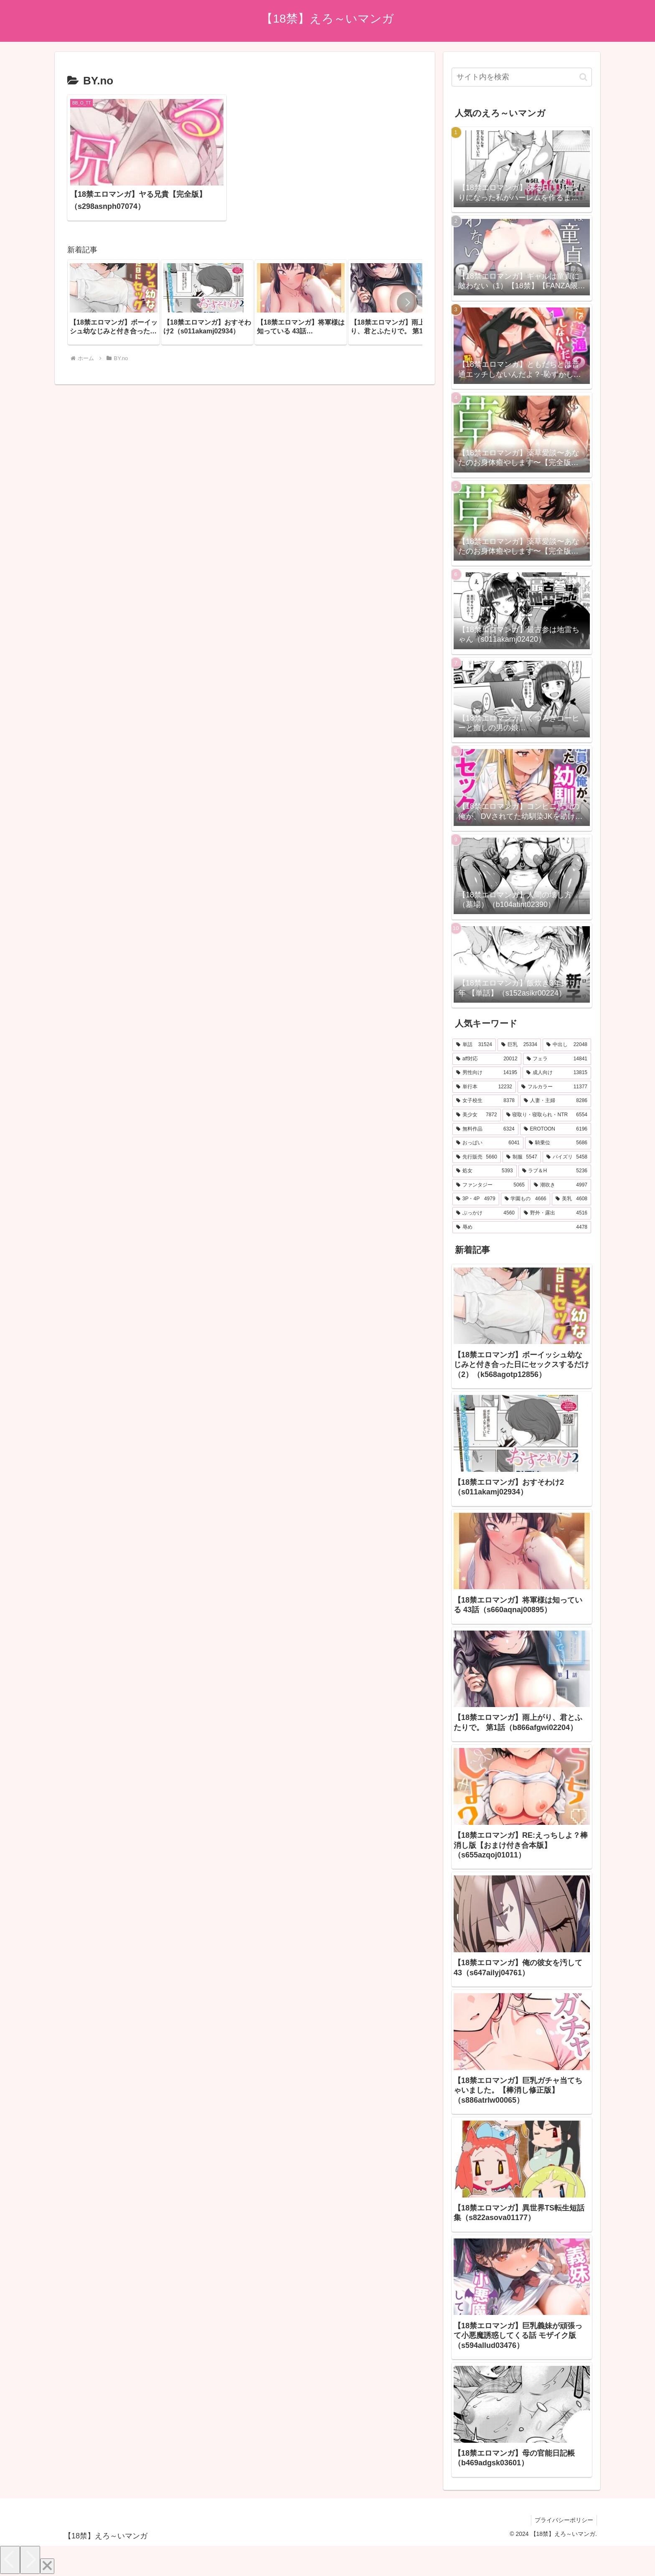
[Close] (47, 2566)
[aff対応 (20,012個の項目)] (486, 1059)
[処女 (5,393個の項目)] (484, 1171)
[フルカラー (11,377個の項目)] (554, 1087)
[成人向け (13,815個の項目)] (557, 1073)
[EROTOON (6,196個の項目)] (555, 1129)
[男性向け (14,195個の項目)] (486, 1073)
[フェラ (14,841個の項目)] (557, 1059)
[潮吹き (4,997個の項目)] (560, 1185)
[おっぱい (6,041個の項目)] (487, 1143)
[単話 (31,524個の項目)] (474, 1045)
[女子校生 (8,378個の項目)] (485, 1101)
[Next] (30, 2560)
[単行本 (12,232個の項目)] (484, 1087)
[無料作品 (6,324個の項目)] (485, 1129)
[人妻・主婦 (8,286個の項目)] (555, 1101)
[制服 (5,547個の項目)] (522, 1157)
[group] (114, 290)
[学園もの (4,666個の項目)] (525, 1199)
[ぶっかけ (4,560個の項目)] (485, 1213)
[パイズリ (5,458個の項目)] (567, 1157)
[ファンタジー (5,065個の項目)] (490, 1185)
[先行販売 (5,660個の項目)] (476, 1157)
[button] (407, 290)
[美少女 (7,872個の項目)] (476, 1115)
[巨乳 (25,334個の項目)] (519, 1045)
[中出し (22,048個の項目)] (567, 1045)
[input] (522, 77)
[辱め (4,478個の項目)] (521, 1227)
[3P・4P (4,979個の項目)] (475, 1199)
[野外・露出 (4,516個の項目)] (555, 1213)
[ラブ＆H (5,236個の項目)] (554, 1171)
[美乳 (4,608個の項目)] (571, 1199)
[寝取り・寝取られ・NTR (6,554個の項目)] (547, 1115)
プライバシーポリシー (563, 2520)
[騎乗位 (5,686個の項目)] (558, 1143)
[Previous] (10, 2560)
